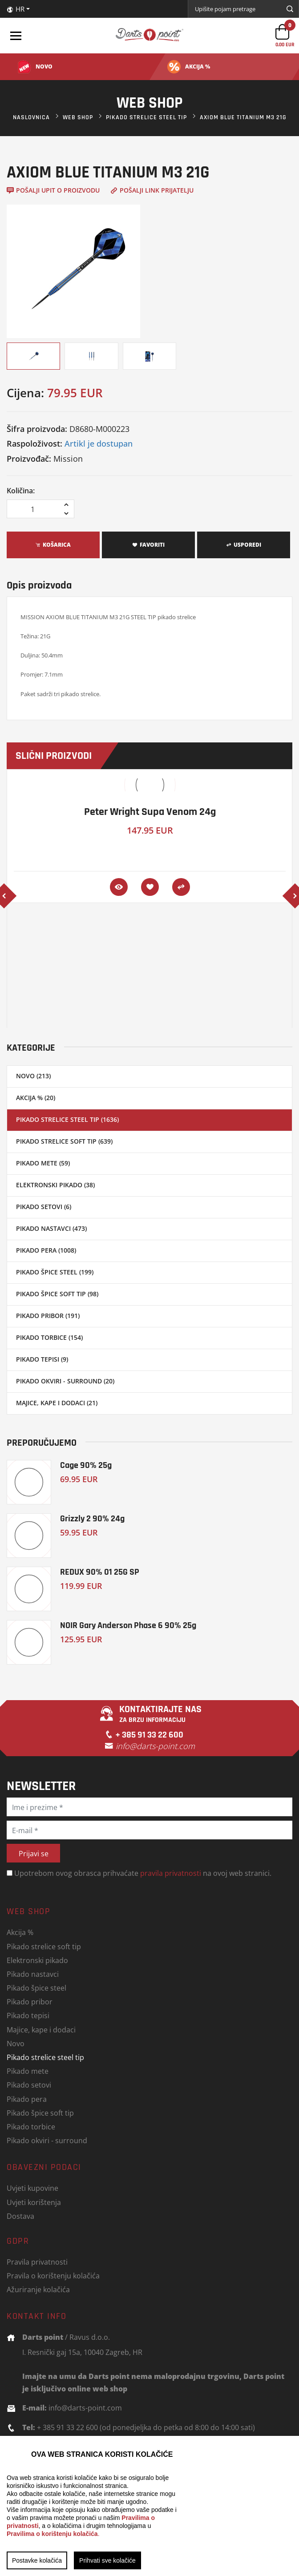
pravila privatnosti (170, 1873)
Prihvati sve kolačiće (107, 2560)
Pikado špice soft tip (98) (57, 1294)
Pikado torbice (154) (49, 1337)
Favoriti (148, 544)
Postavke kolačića (37, 2560)
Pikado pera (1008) (46, 1250)
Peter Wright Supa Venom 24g (150, 812)
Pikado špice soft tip (40, 2112)
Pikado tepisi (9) (42, 1359)
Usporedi (243, 544)
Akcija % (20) (35, 1097)
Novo (15, 2043)
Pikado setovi (29, 2084)
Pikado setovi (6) (43, 1206)
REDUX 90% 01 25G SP (99, 1572)
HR (15, 9)
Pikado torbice (31, 2126)
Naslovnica (31, 117)
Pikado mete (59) (43, 1163)
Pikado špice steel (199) (54, 1272)
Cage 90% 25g (86, 1465)
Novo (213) (33, 1076)
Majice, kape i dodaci (41, 2029)
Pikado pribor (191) (48, 1315)
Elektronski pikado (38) (55, 1185)
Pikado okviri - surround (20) (65, 1381)
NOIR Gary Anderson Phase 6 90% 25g (128, 1625)
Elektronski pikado (37, 1960)
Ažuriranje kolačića (38, 2289)
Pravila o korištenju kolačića (53, 2275)
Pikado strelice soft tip (44, 1946)
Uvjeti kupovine (32, 2188)
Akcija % (20, 1932)
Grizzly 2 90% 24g (92, 1518)
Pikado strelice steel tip (146, 117)
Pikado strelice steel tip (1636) (67, 1119)
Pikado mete (27, 2071)
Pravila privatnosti (37, 2261)
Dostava (20, 2216)
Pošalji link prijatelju (152, 190)
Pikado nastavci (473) (51, 1228)
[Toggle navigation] (16, 35)
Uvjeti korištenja (34, 2202)
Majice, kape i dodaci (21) (56, 1403)
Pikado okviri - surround (47, 2140)
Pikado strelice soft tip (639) (64, 1141)
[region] (149, 2506)
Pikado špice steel (36, 1987)
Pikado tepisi (28, 2015)
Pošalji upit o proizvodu (53, 190)
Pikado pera (27, 2099)
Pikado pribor (30, 2001)
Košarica (53, 544)
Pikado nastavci (33, 1974)
